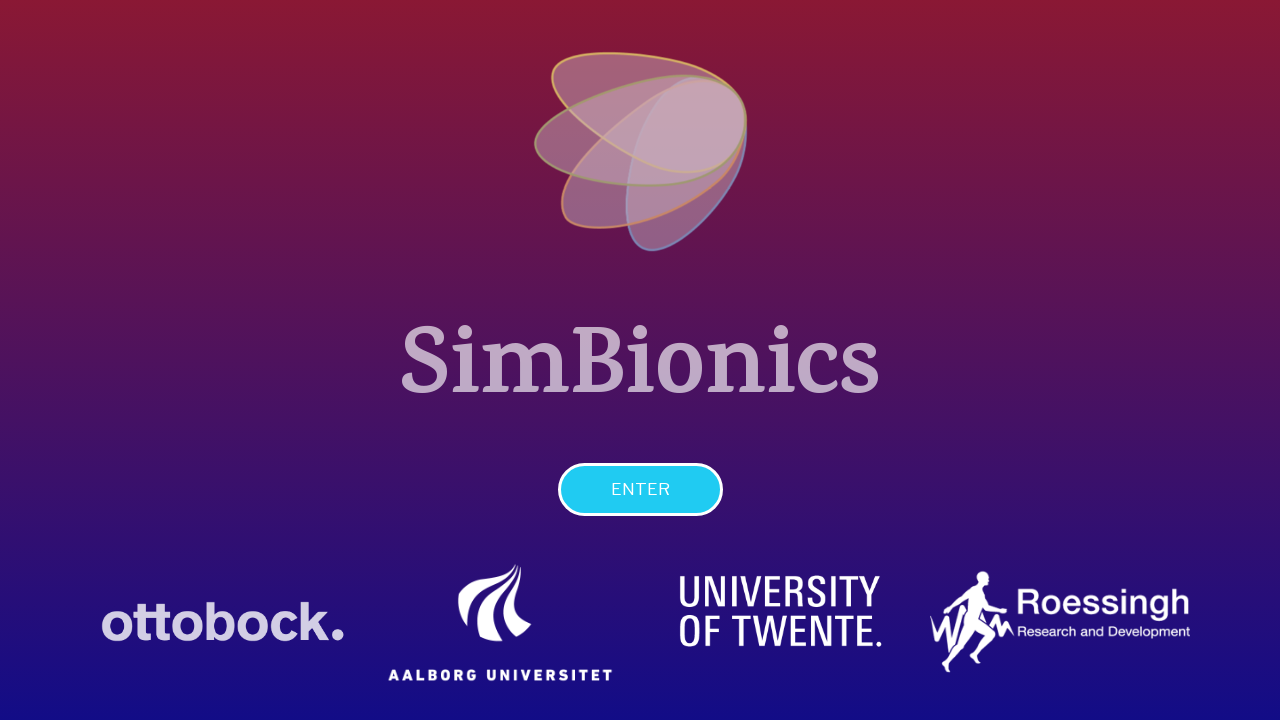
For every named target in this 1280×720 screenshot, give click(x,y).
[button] (640, 489)
